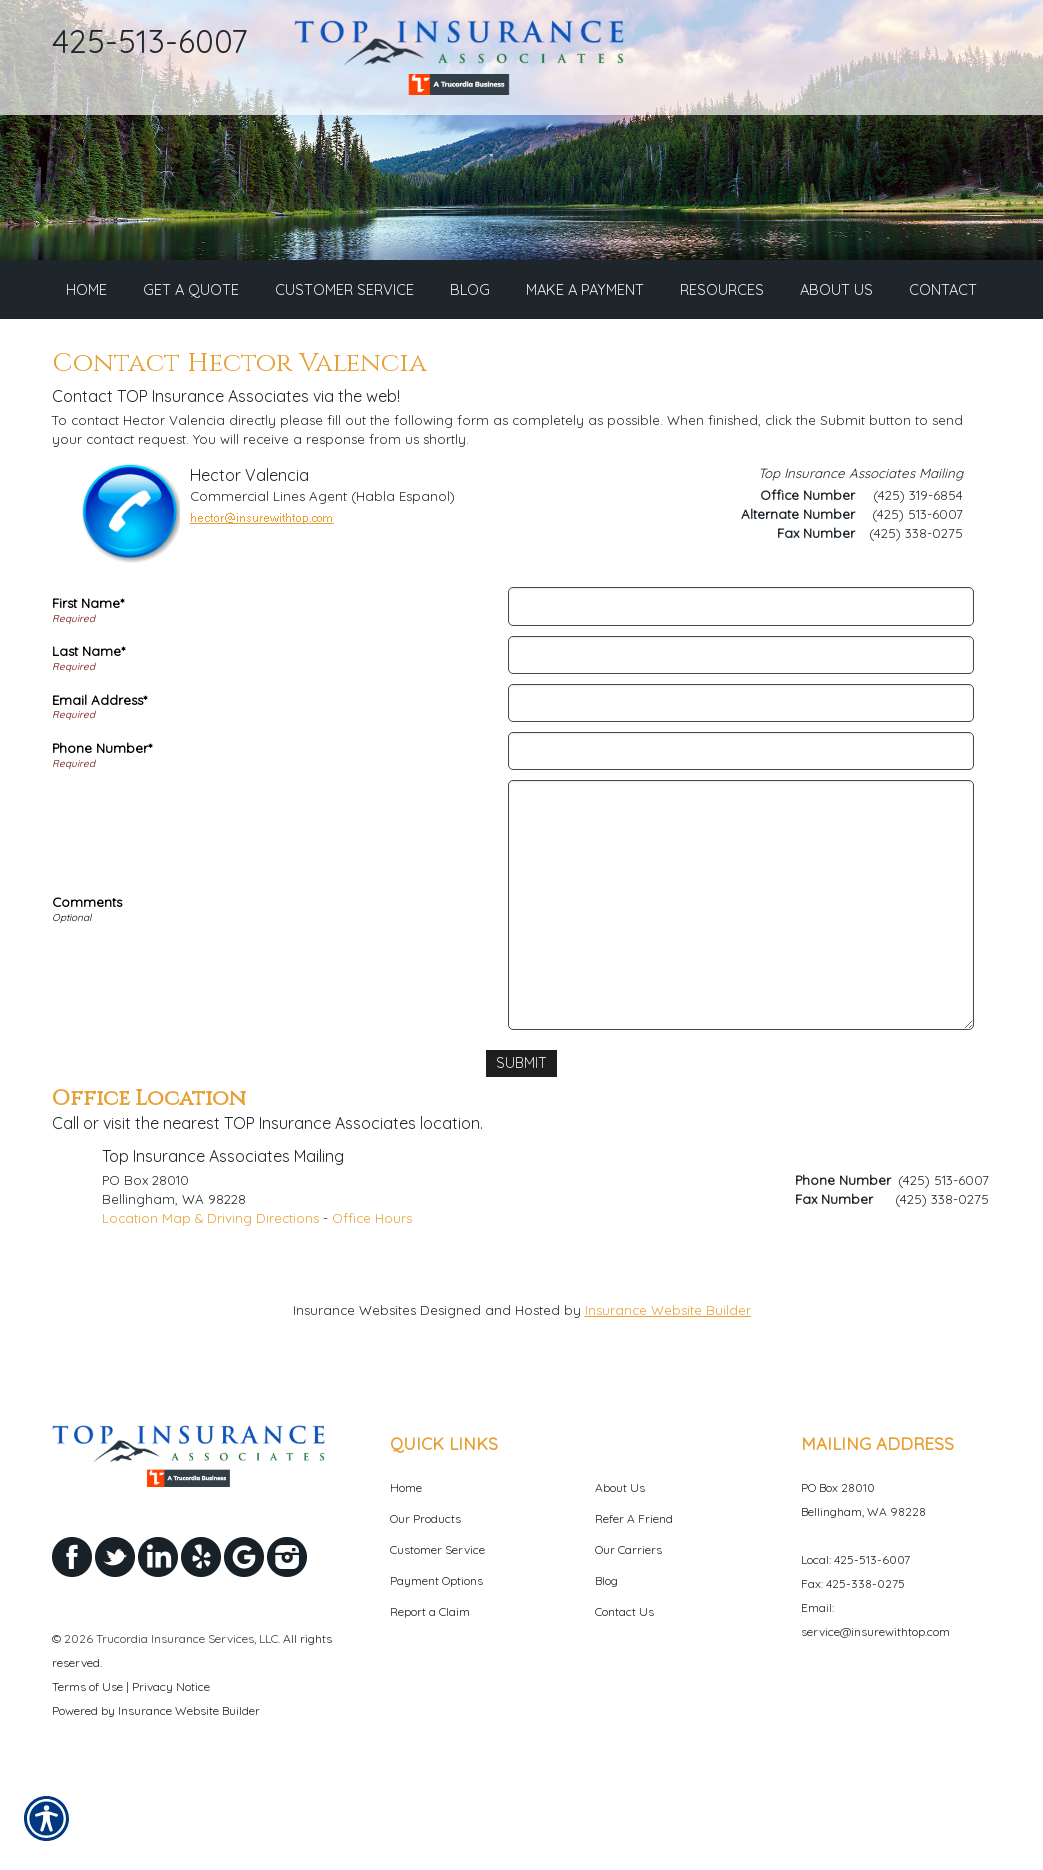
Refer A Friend (634, 1590)
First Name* (88, 677)
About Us (620, 1559)
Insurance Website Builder (668, 1382)
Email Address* (99, 773)
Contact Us (624, 1683)
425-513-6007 (149, 41)
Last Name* (88, 725)
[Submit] (522, 1136)
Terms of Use (87, 1758)
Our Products (425, 1590)
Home (406, 1559)
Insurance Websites (354, 1382)
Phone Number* (102, 821)
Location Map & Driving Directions (210, 1290)
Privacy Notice (171, 1758)
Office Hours (372, 1290)
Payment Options (436, 1652)
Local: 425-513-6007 (855, 1631)
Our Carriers (628, 1621)
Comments (87, 975)
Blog (606, 1652)
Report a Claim (430, 1683)
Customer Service (437, 1621)
